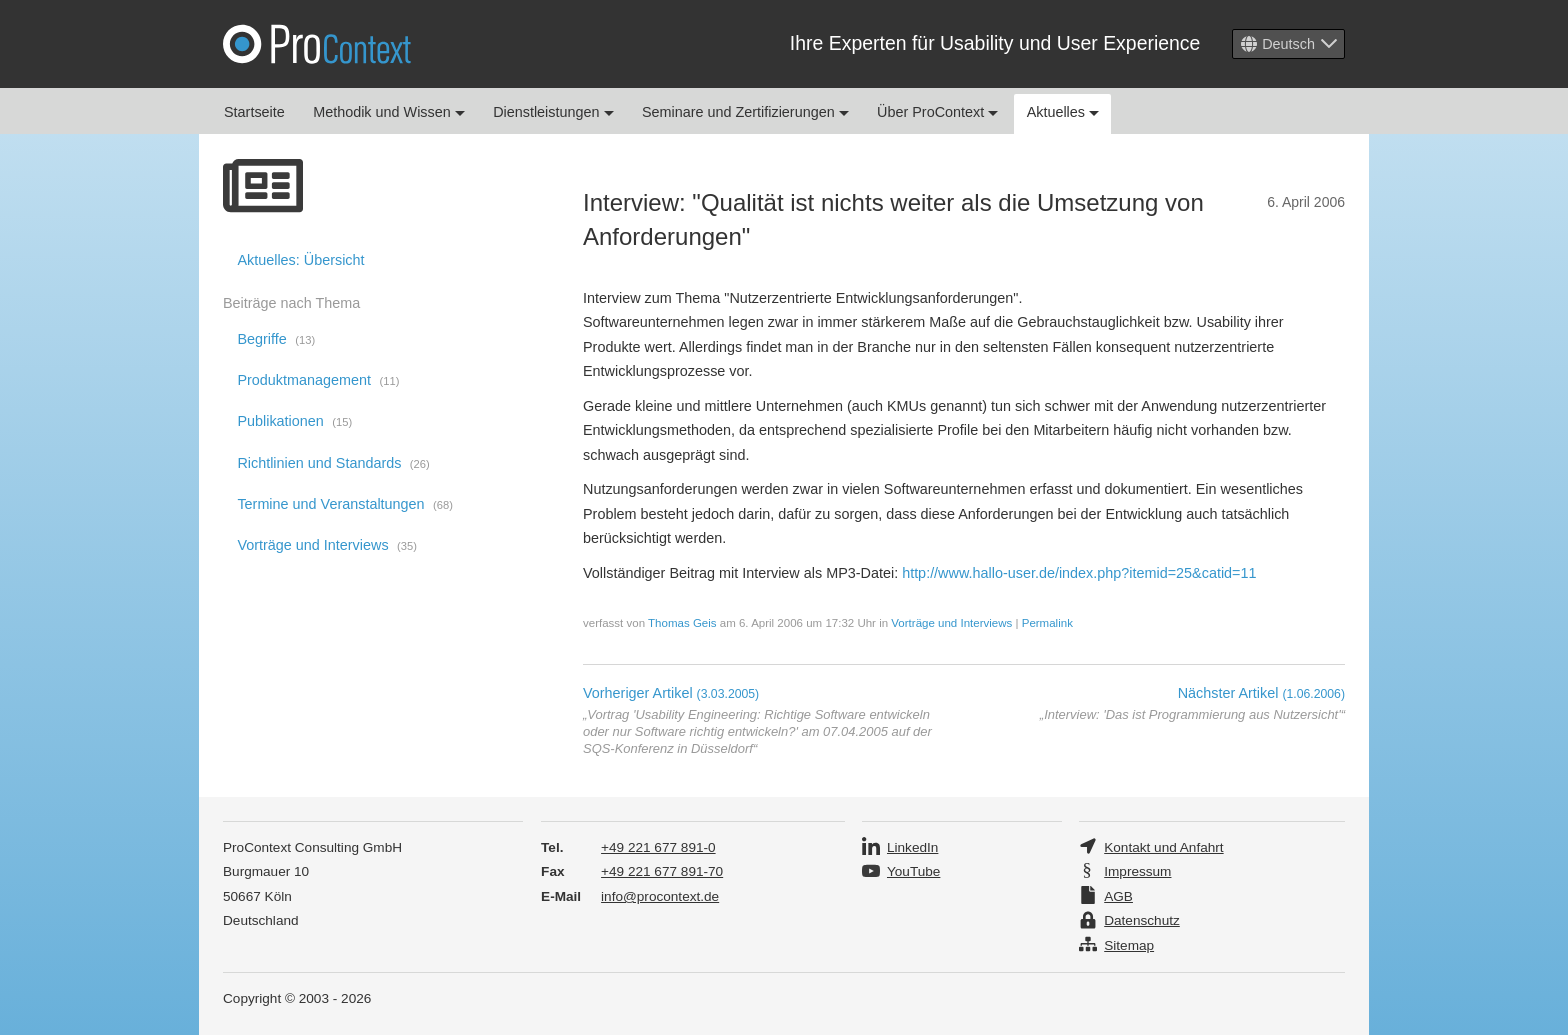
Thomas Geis (682, 623)
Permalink (1047, 623)
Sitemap (1129, 945)
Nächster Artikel (1261, 693)
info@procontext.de (660, 896)
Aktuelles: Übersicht (300, 260)
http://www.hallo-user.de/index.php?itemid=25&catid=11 (1079, 573)
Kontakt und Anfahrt (1163, 847)
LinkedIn (912, 847)
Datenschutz (1142, 920)
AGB (1118, 896)
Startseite (254, 112)
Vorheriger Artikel (671, 693)
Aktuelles (1063, 112)
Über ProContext (937, 112)
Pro (317, 44)
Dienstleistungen (553, 112)
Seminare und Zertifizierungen (745, 112)
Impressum (1137, 871)
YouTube (913, 871)
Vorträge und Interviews (951, 623)
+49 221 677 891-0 (658, 847)
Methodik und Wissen (389, 112)
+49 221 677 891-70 (662, 871)
